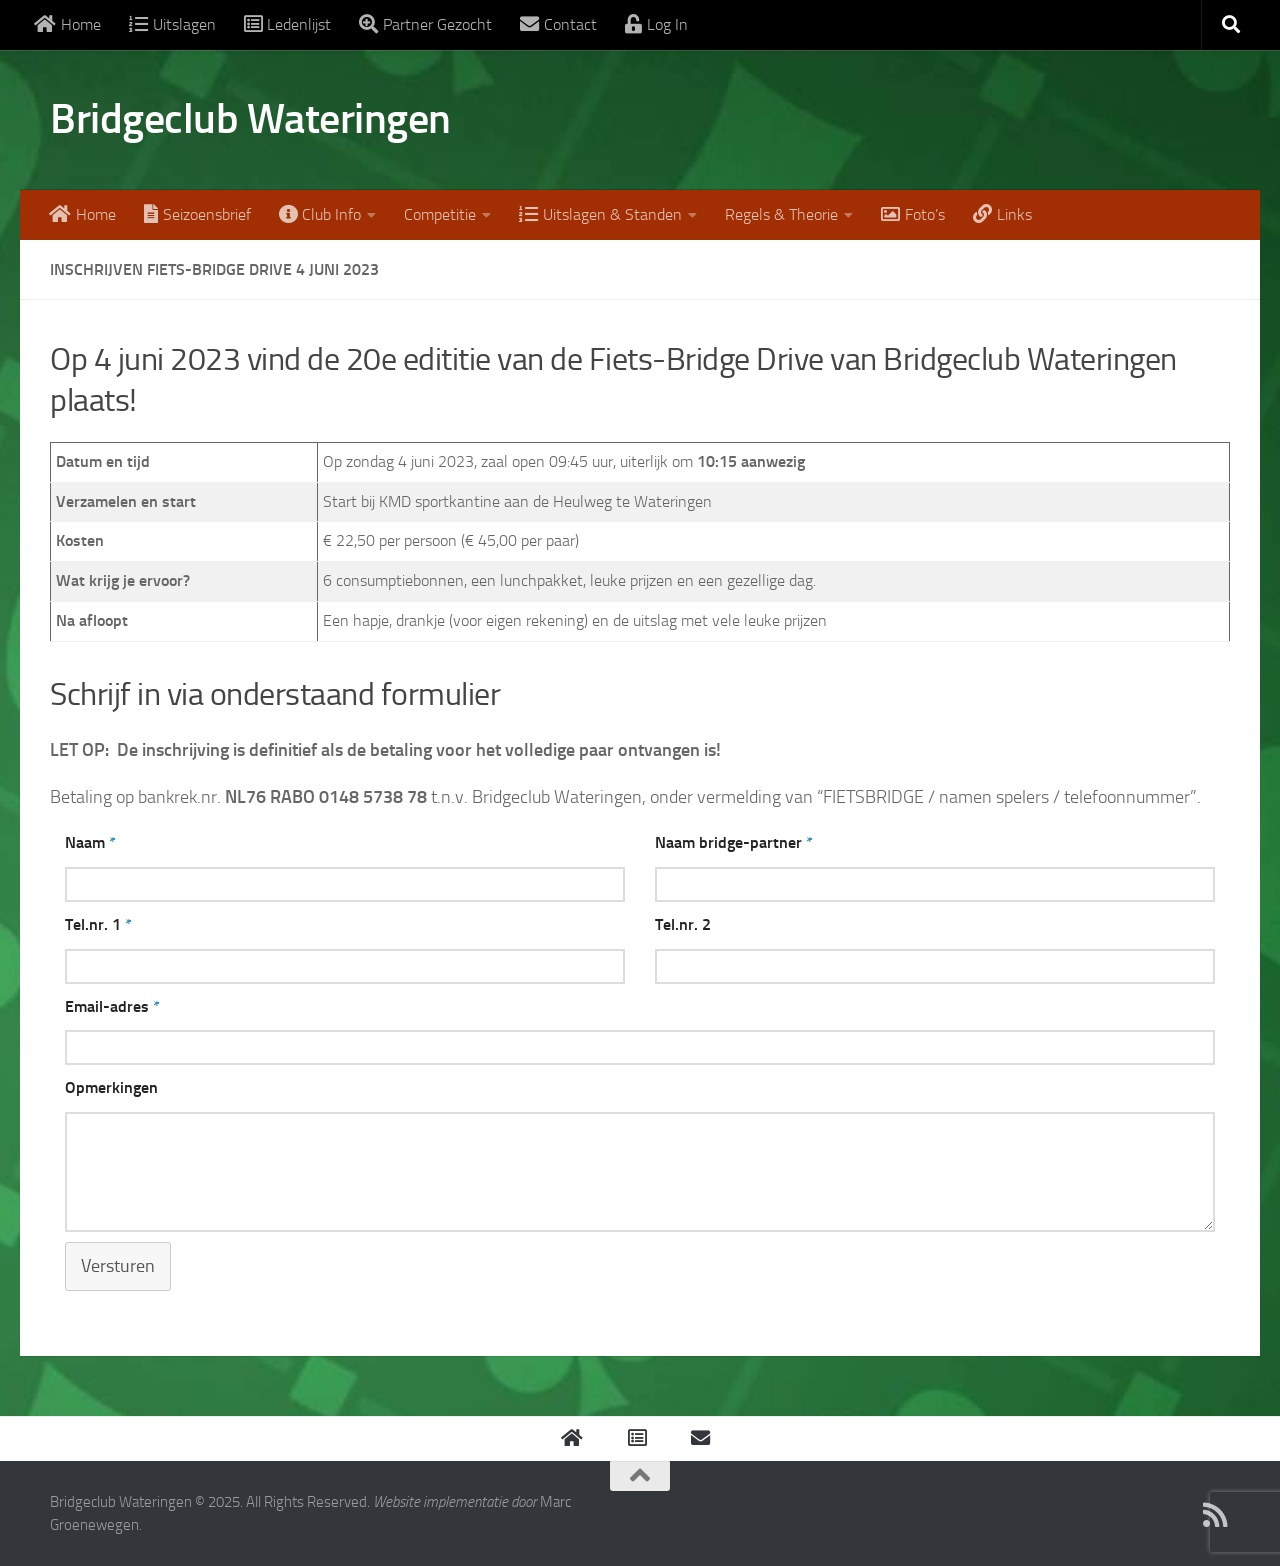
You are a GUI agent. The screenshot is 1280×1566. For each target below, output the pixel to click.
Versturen (118, 1266)
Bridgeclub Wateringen (250, 119)
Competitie (440, 214)
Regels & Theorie (781, 214)
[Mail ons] (1216, 1515)
